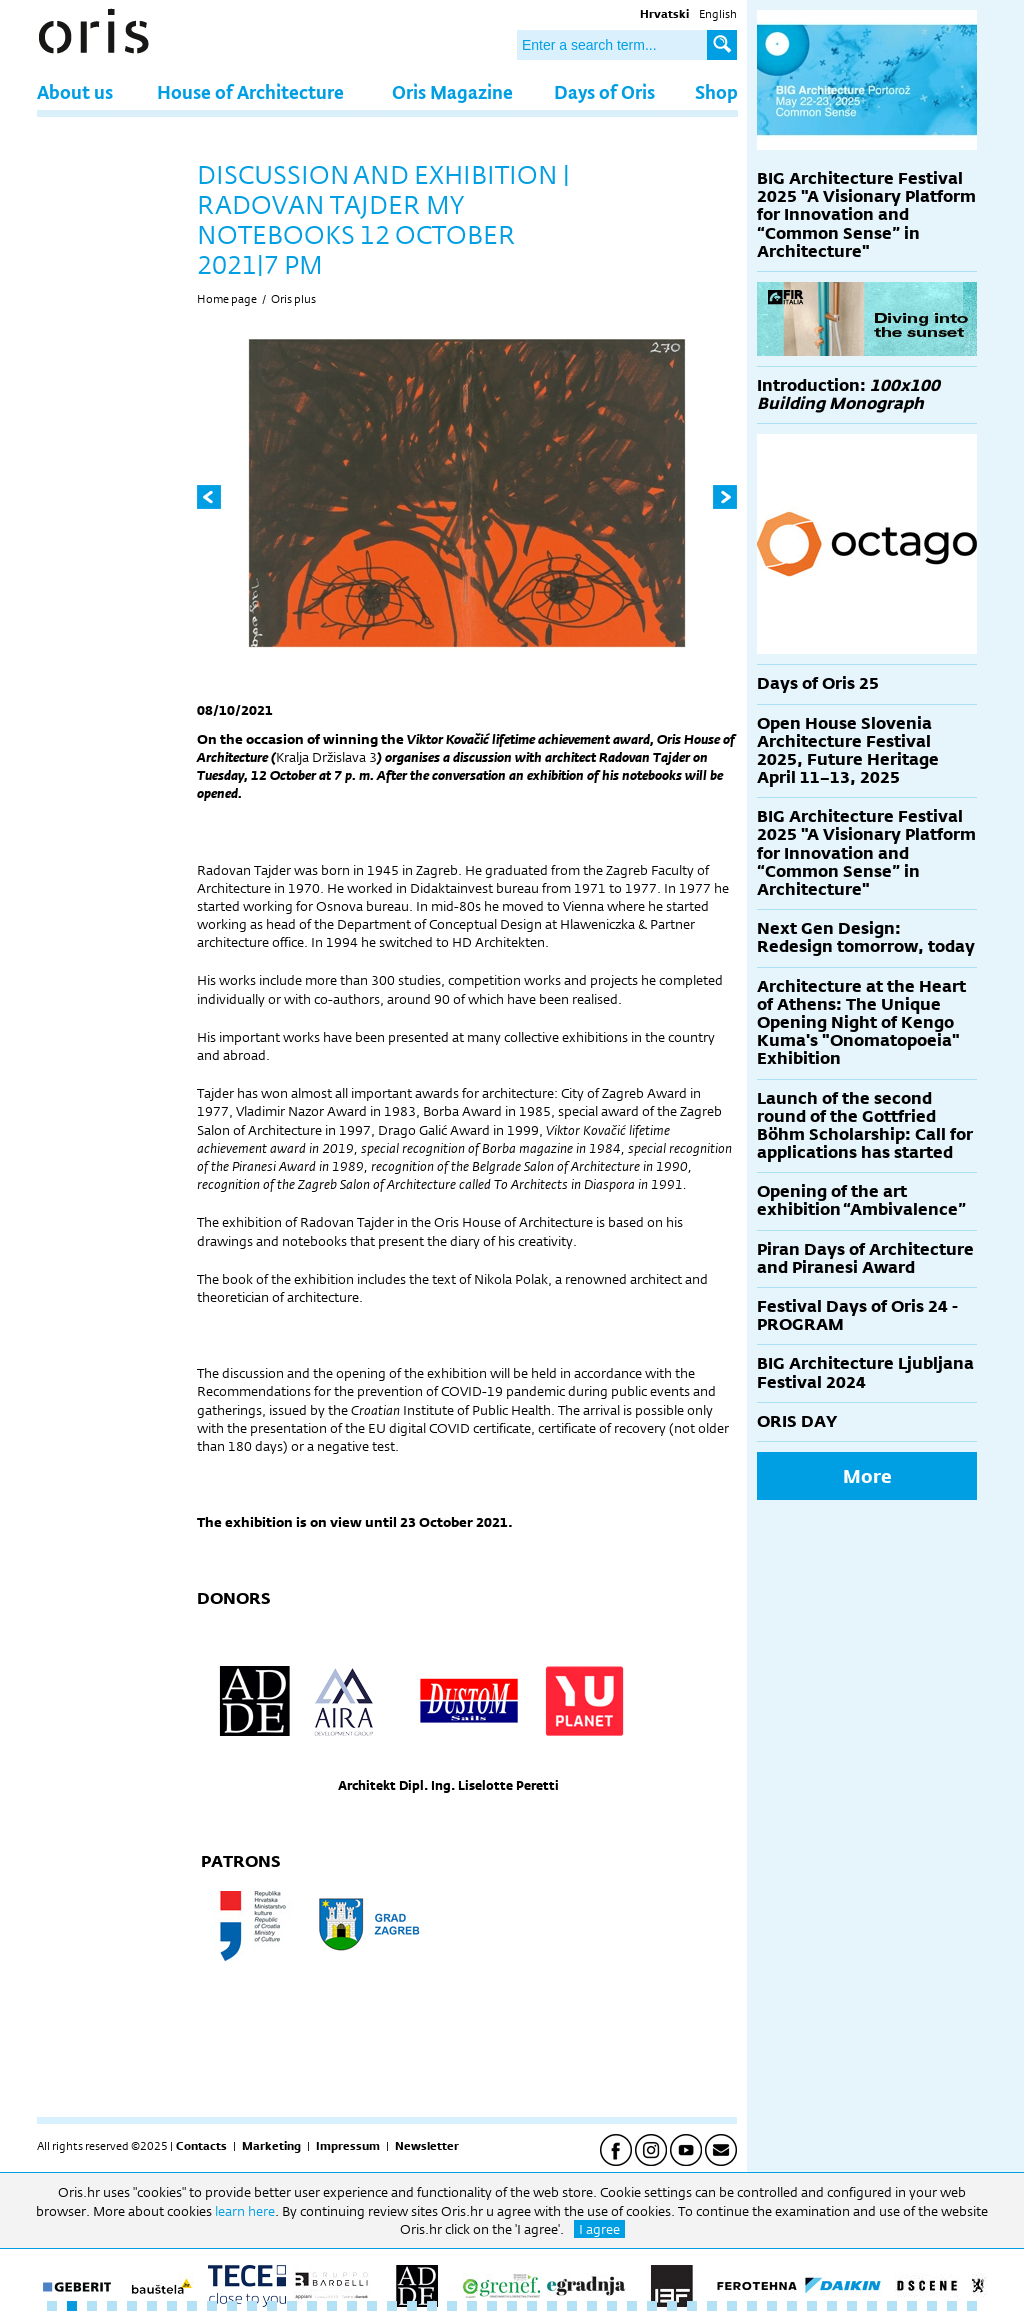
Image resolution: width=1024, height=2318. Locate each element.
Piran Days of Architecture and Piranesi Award (865, 1258)
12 (272, 2306)
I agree (599, 2229)
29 (612, 2306)
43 (892, 2306)
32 (672, 2306)
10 (232, 2306)
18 (392, 2306)
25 (532, 2306)
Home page (227, 299)
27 (572, 2306)
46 (952, 2306)
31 (652, 2306)
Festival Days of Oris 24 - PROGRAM (857, 1315)
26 (552, 2306)
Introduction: (848, 394)
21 (452, 2306)
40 (832, 2306)
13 (292, 2306)
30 (632, 2306)
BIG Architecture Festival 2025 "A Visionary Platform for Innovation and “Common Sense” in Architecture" (866, 215)
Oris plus (293, 299)
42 (872, 2306)
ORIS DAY (797, 1421)
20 (432, 2306)
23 (492, 2306)
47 (972, 2306)
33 (692, 2306)
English (718, 14)
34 (712, 2306)
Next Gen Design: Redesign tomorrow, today (866, 937)
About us (75, 91)
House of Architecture (250, 91)
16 (352, 2306)
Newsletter (427, 2146)
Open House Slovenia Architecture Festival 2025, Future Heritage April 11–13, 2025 (848, 751)
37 (772, 2306)
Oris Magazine (452, 91)
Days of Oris (604, 91)
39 (812, 2306)
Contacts (201, 2146)
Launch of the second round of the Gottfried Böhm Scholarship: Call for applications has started (865, 1126)
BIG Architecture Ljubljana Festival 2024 (865, 1372)
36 (752, 2306)
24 (512, 2306)
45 (932, 2306)
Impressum (348, 2146)
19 (412, 2306)
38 (792, 2306)
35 (732, 2306)
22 (472, 2306)
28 (592, 2306)
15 (332, 2306)
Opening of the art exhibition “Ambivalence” (861, 1200)
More (867, 1476)
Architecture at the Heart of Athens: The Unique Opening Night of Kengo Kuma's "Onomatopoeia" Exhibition (861, 1023)
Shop (716, 91)
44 (912, 2306)
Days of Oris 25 (818, 683)
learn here (245, 2211)
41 (852, 2306)
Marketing (271, 2146)
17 (372, 2306)
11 (252, 2306)
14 (312, 2306)
